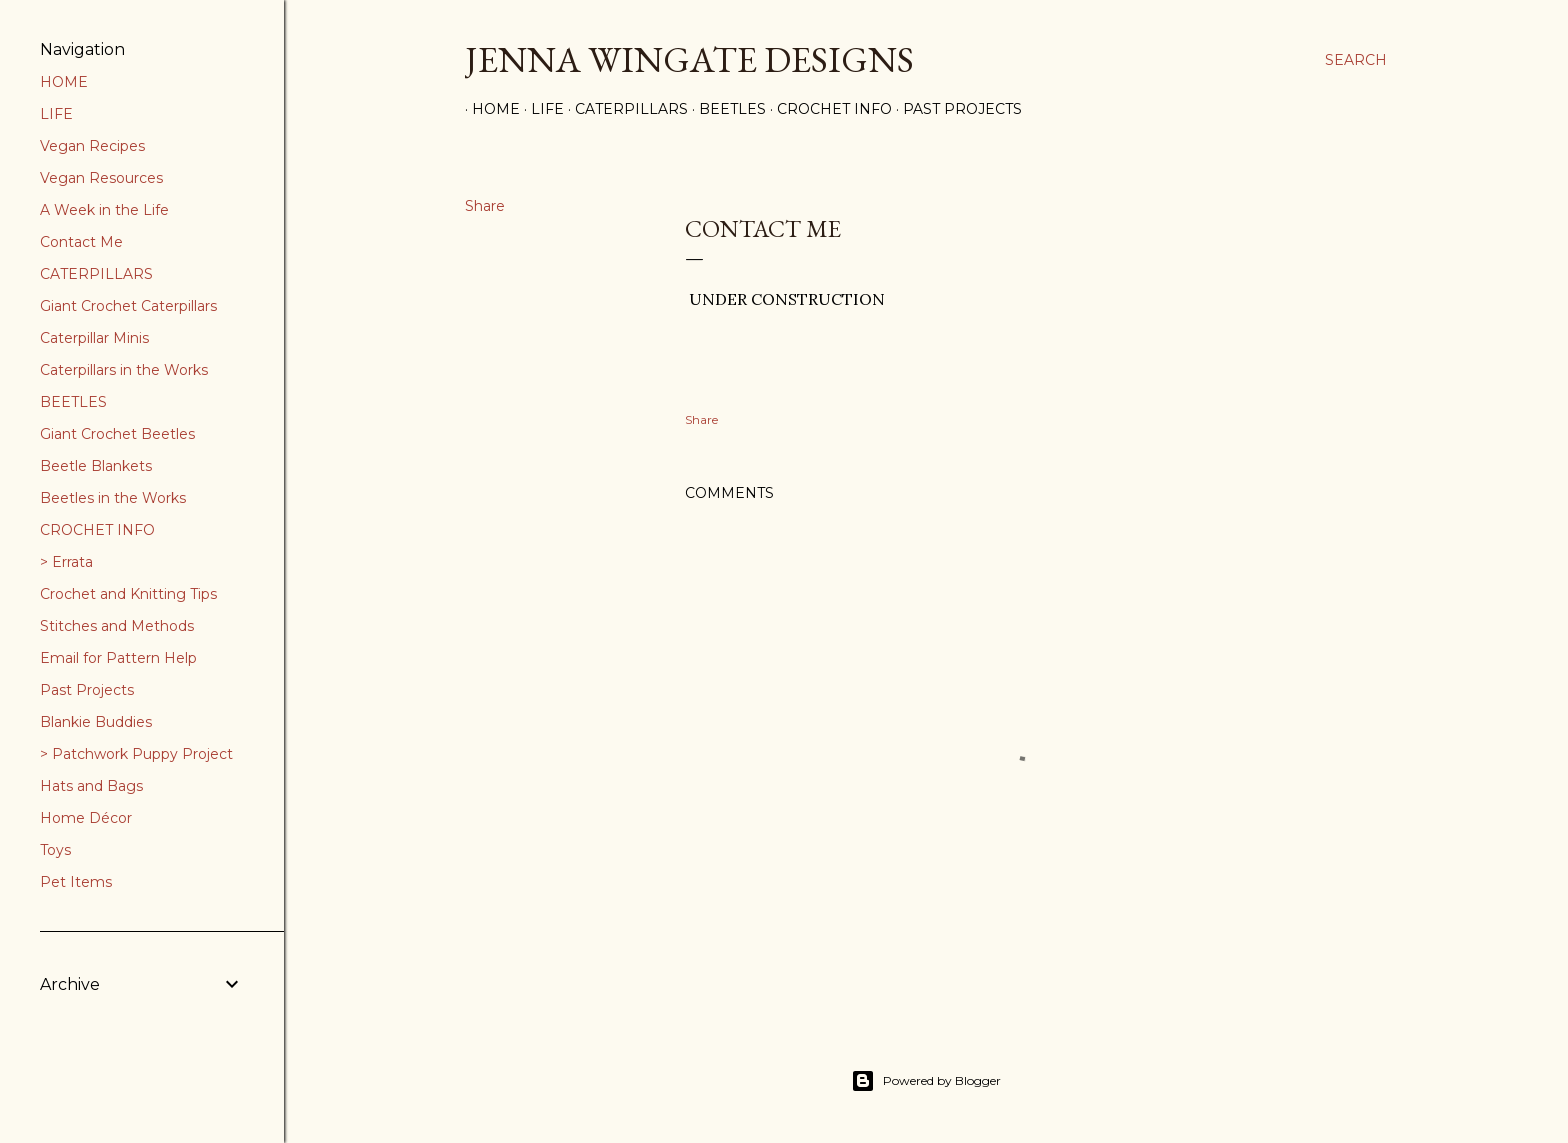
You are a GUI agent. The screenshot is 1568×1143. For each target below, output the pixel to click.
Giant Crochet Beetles (117, 434)
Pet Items (76, 882)
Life (540, 109)
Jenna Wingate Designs (689, 59)
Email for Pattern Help (118, 658)
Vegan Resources (101, 178)
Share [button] (485, 206)
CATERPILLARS (96, 274)
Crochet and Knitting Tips (128, 594)
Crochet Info (827, 109)
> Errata (66, 562)
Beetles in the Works (113, 498)
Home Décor (86, 818)
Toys (55, 850)
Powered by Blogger (926, 1081)
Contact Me (81, 242)
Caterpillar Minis (94, 338)
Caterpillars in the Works (124, 370)
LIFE (56, 114)
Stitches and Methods (117, 626)
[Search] (1356, 60)
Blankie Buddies (96, 722)
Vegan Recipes (92, 146)
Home (489, 109)
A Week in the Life (104, 210)
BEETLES (73, 402)
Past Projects (955, 109)
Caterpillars (624, 109)
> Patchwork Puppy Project (136, 754)
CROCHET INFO (97, 530)
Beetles (725, 109)
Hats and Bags (91, 786)
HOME (64, 82)
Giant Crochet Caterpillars (128, 306)
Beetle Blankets (96, 466)
